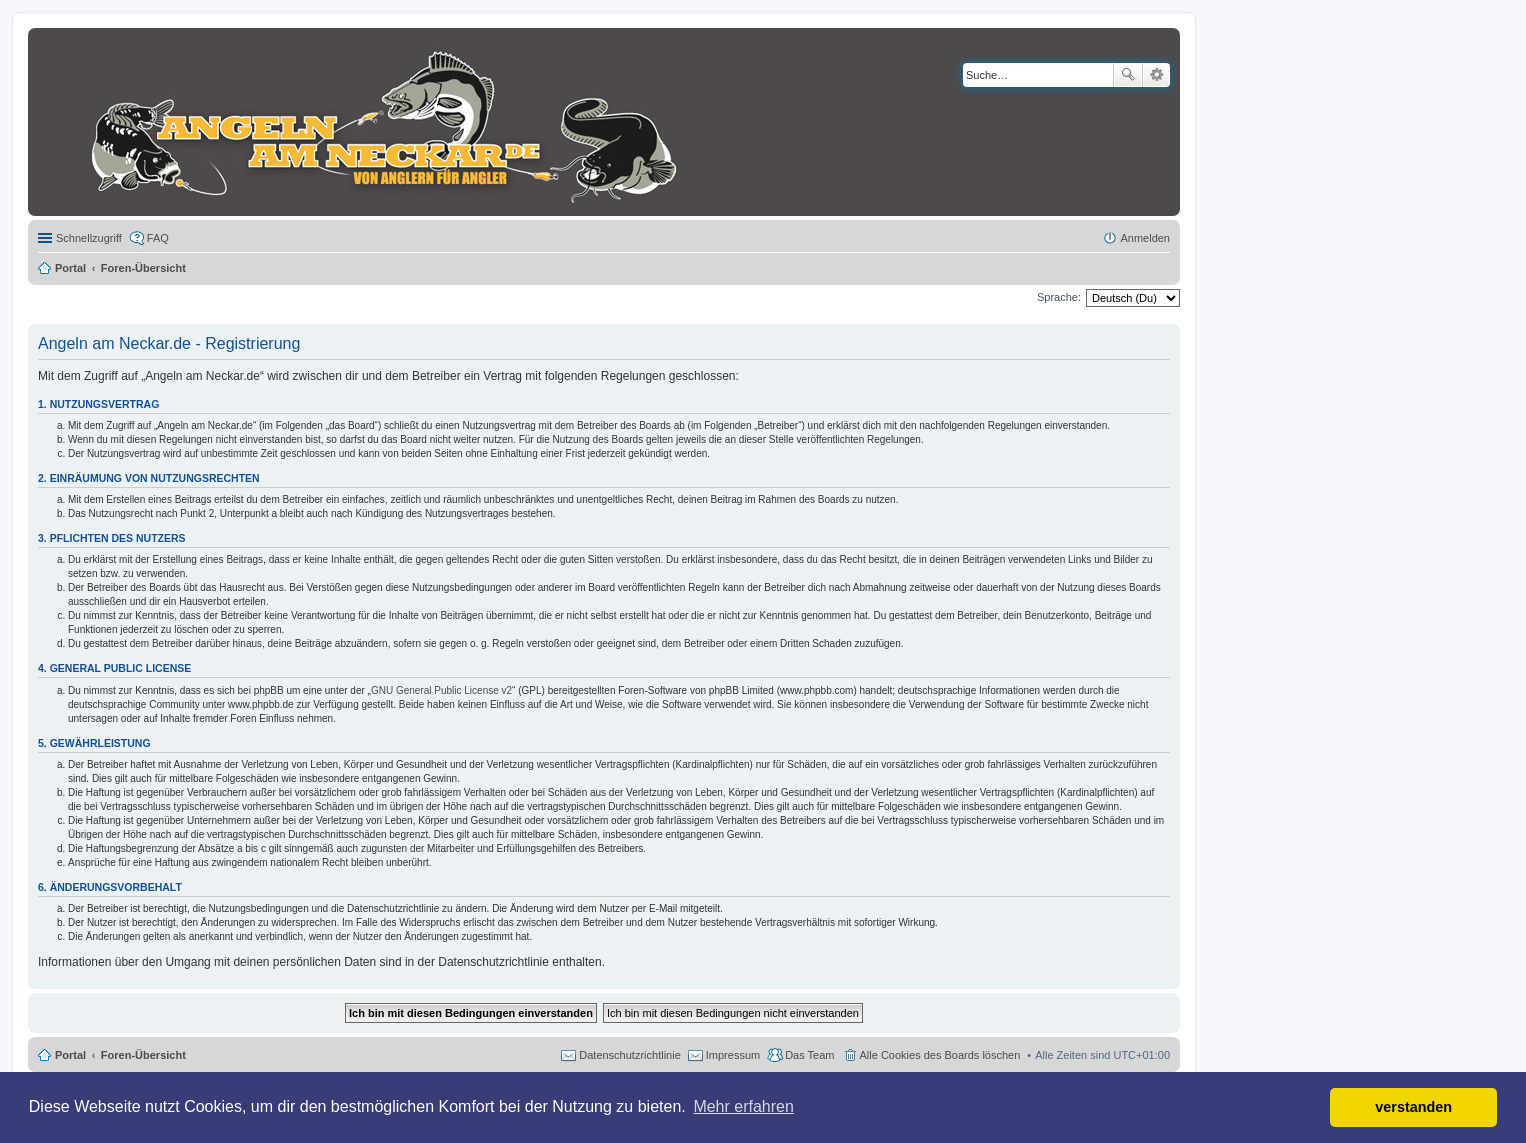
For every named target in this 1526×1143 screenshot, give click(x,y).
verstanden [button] (1413, 1107)
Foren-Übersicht (143, 1055)
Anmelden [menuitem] (1145, 238)
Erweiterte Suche (1156, 75)
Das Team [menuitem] (809, 1055)
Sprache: (1059, 297)
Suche (1128, 75)
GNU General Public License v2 (441, 690)
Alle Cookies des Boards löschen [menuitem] (940, 1055)
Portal (70, 268)
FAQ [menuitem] (158, 238)
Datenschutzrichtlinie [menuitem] (630, 1055)
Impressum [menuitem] (733, 1055)
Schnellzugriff (89, 238)
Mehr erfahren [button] (743, 1106)
